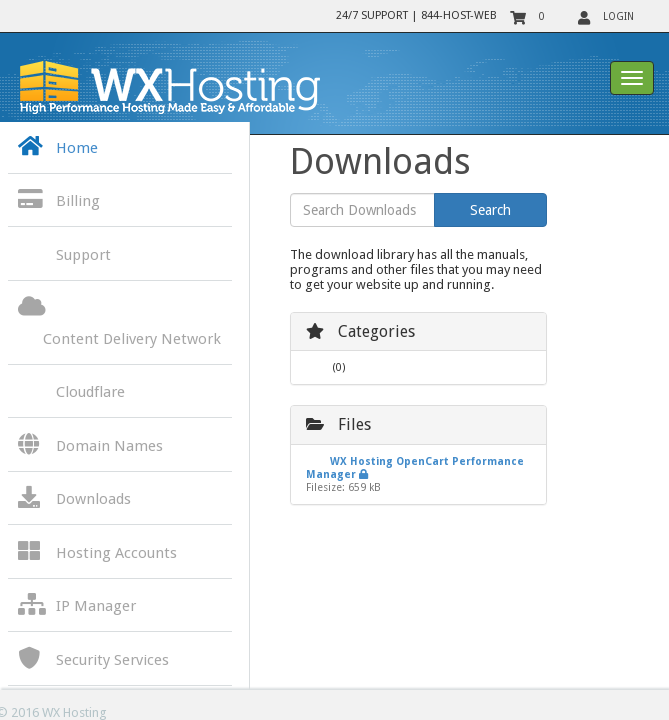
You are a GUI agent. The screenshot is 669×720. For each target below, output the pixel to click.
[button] (120, 202)
